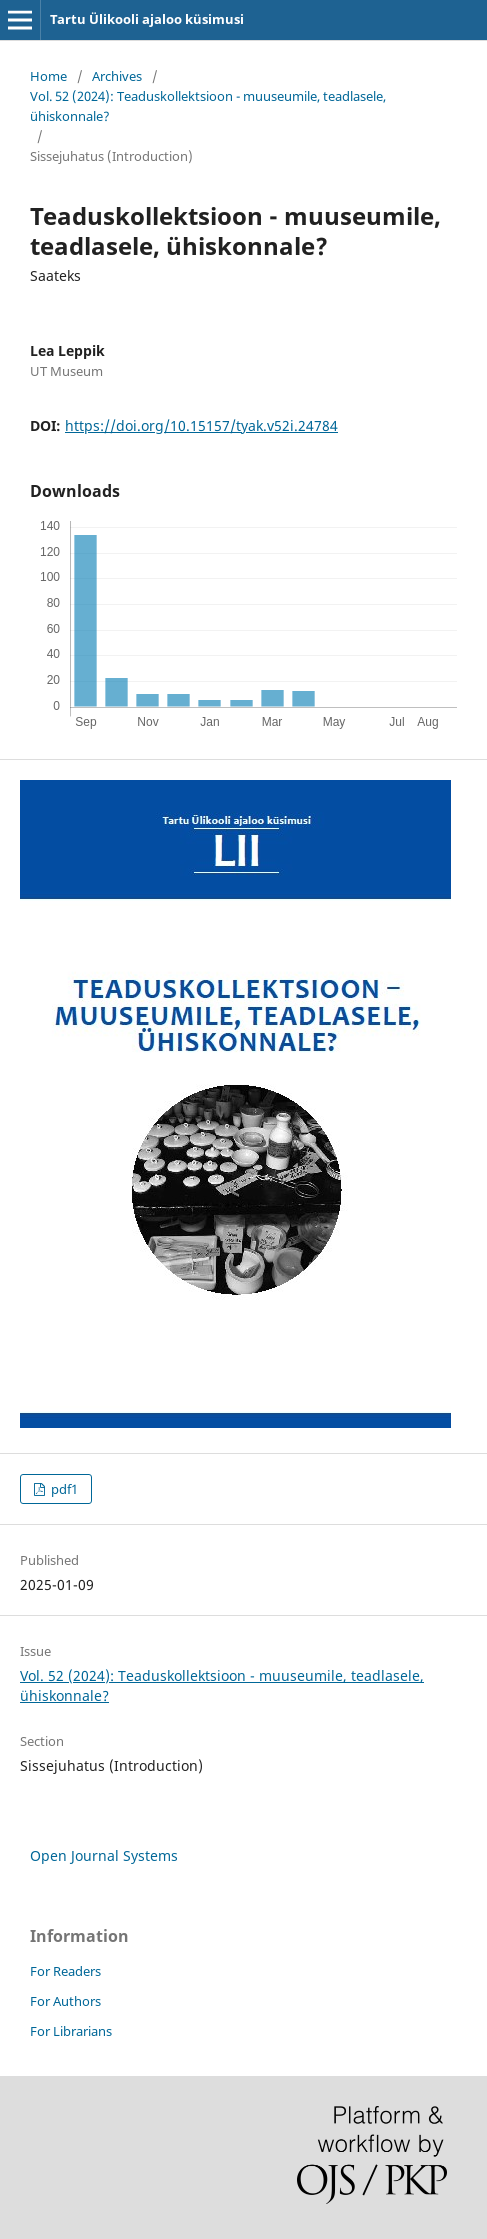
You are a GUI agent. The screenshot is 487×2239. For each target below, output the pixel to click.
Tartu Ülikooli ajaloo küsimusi (147, 19)
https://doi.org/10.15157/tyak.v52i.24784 (201, 425)
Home (48, 76)
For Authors (65, 2001)
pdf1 (63, 1489)
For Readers (65, 1971)
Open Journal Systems (104, 1855)
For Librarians (71, 2031)
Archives (117, 76)
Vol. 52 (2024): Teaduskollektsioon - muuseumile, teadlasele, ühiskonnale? (208, 106)
